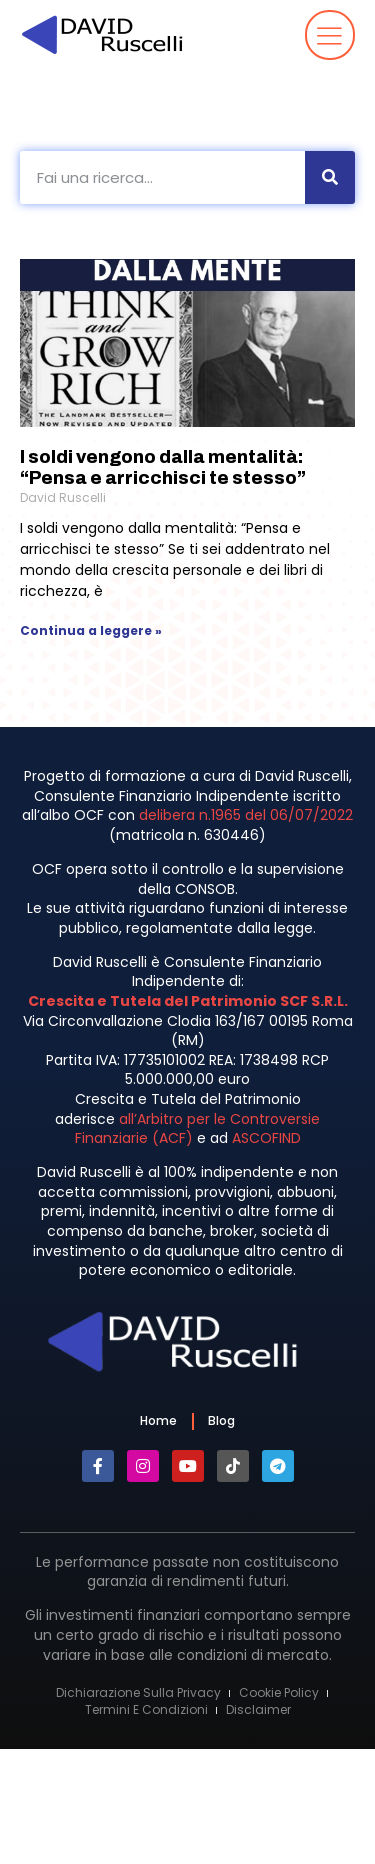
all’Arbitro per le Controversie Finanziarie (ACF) (198, 1129)
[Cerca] (330, 177)
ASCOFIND (266, 1138)
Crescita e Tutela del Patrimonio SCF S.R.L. (188, 1001)
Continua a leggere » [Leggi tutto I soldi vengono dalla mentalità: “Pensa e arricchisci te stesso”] (91, 630)
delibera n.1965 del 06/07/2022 (246, 815)
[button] (330, 35)
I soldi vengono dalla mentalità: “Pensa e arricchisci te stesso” (163, 468)
